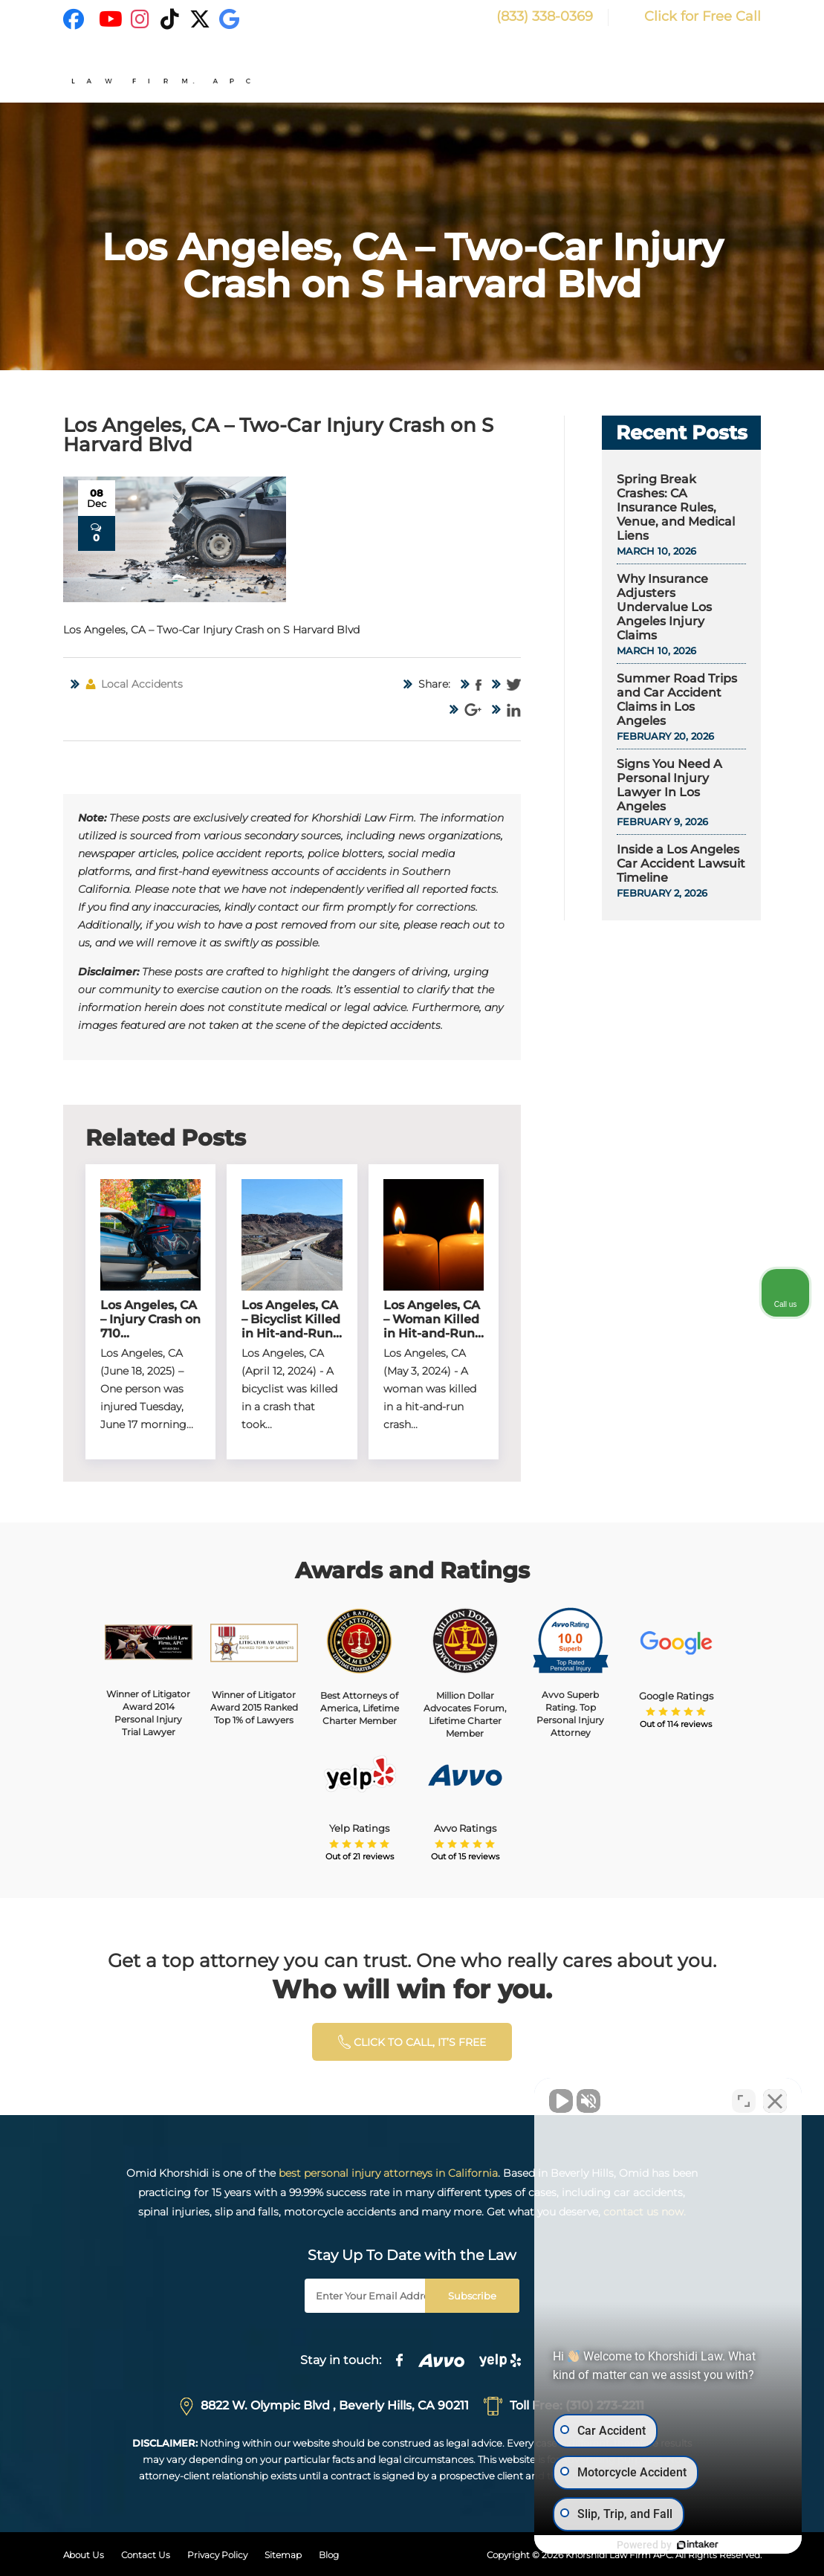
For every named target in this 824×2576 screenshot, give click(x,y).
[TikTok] (170, 19)
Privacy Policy (217, 2554)
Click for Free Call (692, 16)
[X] (199, 19)
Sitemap (283, 2554)
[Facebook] (73, 19)
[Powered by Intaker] (697, 2544)
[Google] (229, 19)
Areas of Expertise (625, 71)
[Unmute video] (561, 2101)
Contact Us (145, 2554)
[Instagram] (140, 19)
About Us (83, 2554)
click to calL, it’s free (412, 2042)
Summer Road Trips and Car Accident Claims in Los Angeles (677, 699)
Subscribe (472, 2296)
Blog (329, 2554)
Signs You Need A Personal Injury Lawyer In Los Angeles (669, 785)
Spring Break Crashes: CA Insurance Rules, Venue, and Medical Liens (676, 507)
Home (438, 71)
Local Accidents (142, 684)
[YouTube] (110, 19)
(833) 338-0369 (532, 16)
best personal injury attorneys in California (388, 2173)
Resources (724, 71)
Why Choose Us (514, 71)
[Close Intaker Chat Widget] (775, 2101)
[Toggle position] (744, 2101)
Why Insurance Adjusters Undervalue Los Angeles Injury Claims (664, 607)
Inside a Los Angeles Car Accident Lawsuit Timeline (681, 863)
